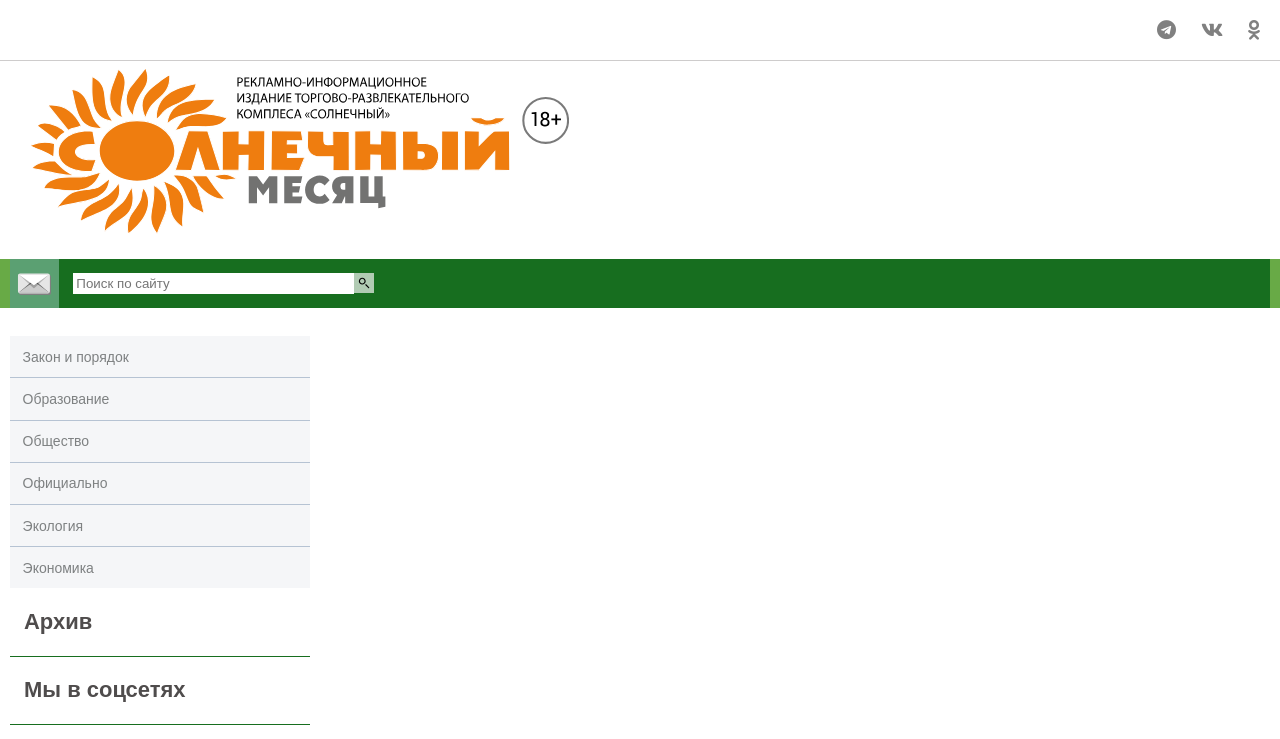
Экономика (58, 568)
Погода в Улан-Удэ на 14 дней (93, 21)
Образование (66, 399)
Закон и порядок (76, 357)
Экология (53, 526)
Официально (65, 483)
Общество (56, 441)
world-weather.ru (93, 39)
